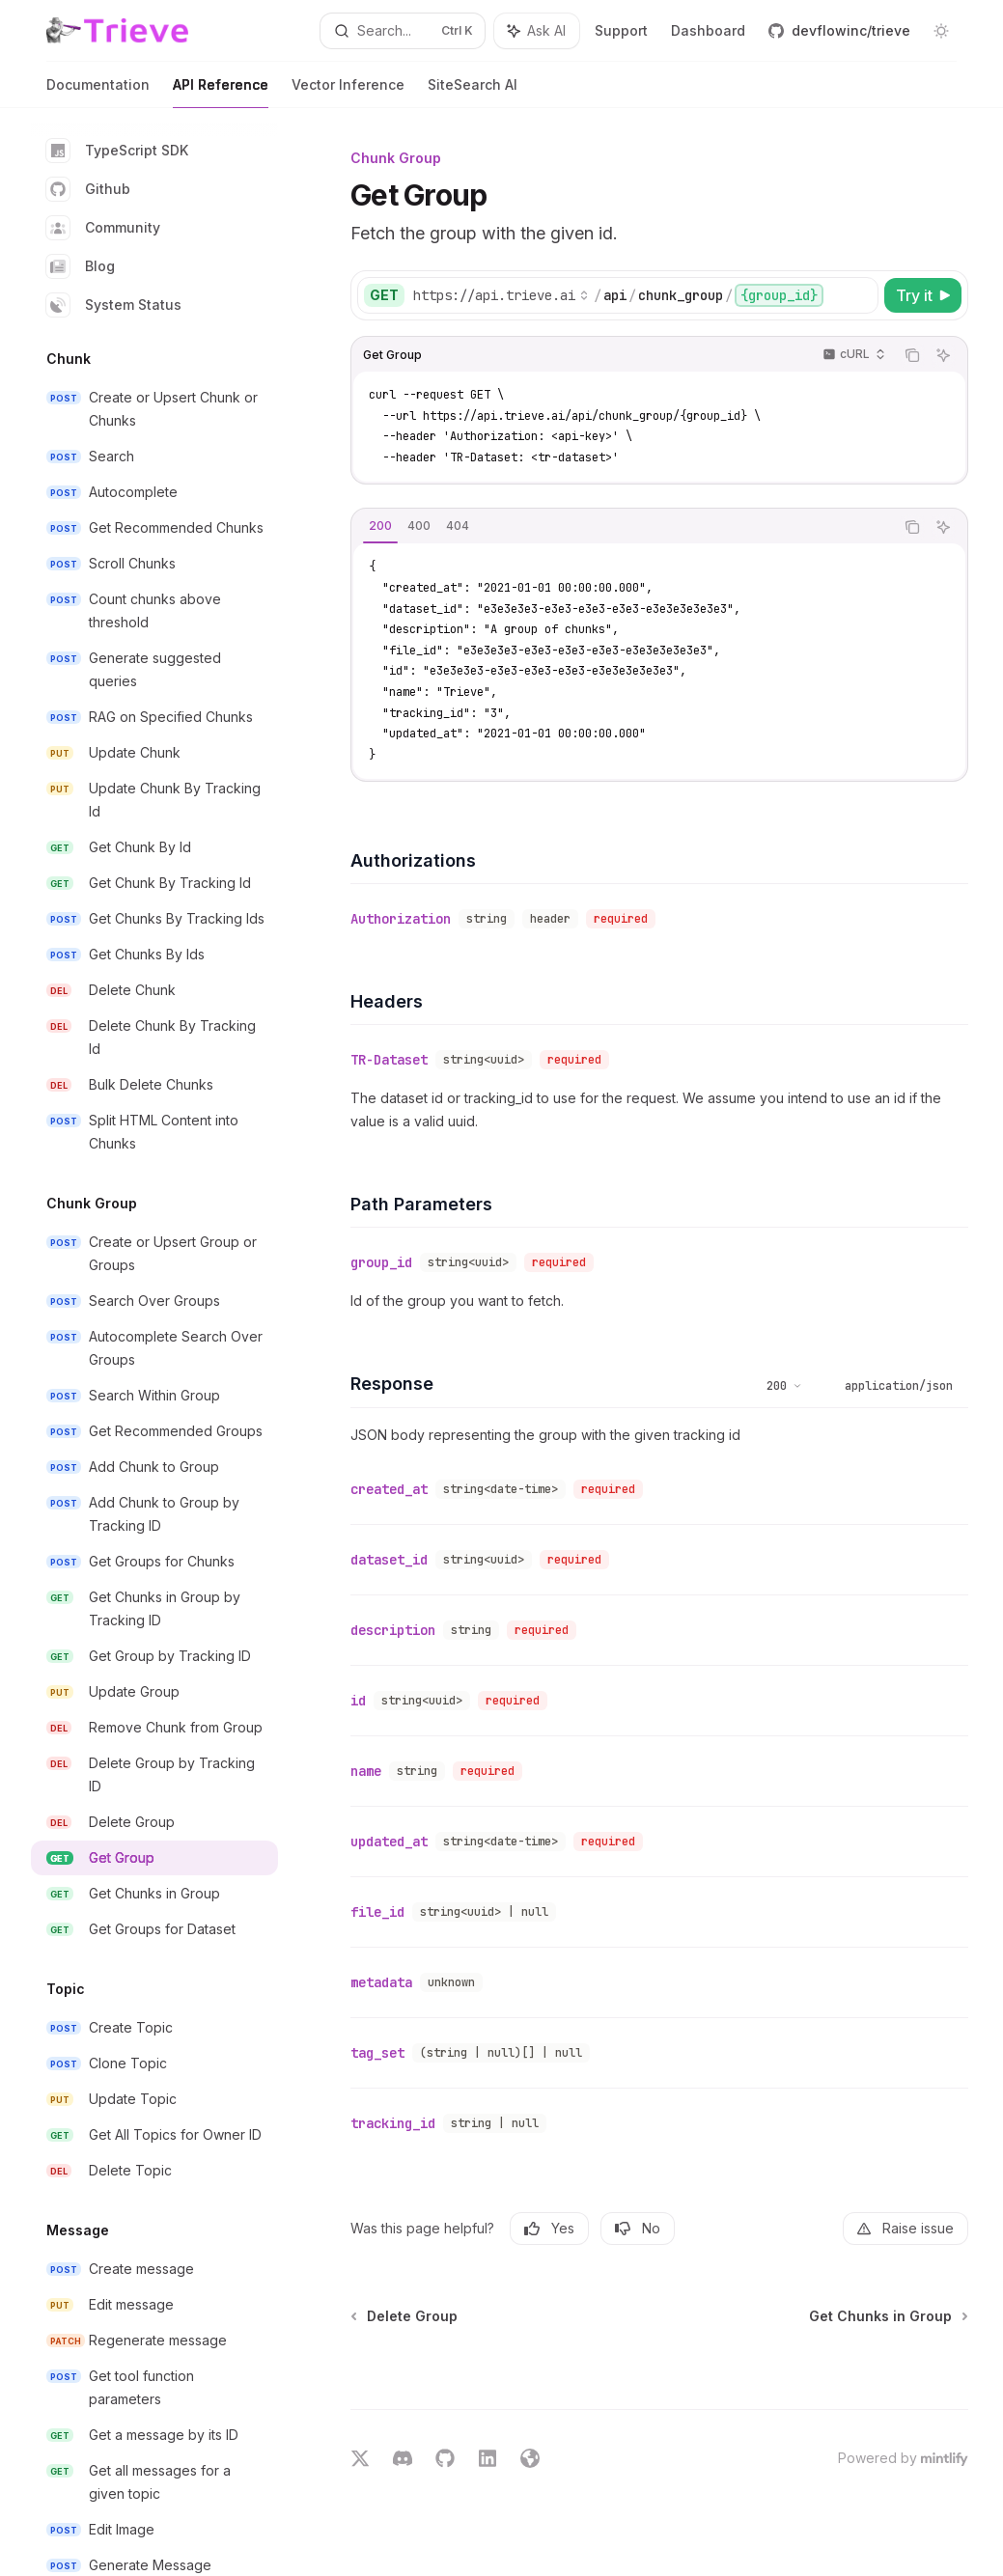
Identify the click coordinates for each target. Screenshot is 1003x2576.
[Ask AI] (943, 355)
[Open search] (402, 31)
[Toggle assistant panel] (536, 31)
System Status (113, 305)
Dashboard (708, 30)
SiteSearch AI (472, 92)
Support (621, 30)
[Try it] (922, 295)
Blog (80, 266)
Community (103, 227)
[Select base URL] (501, 295)
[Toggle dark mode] (941, 30)
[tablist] (622, 527)
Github (88, 189)
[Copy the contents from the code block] (912, 355)
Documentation (98, 92)
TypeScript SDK (117, 150)
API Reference (220, 92)
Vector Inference (348, 92)
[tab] (380, 526)
